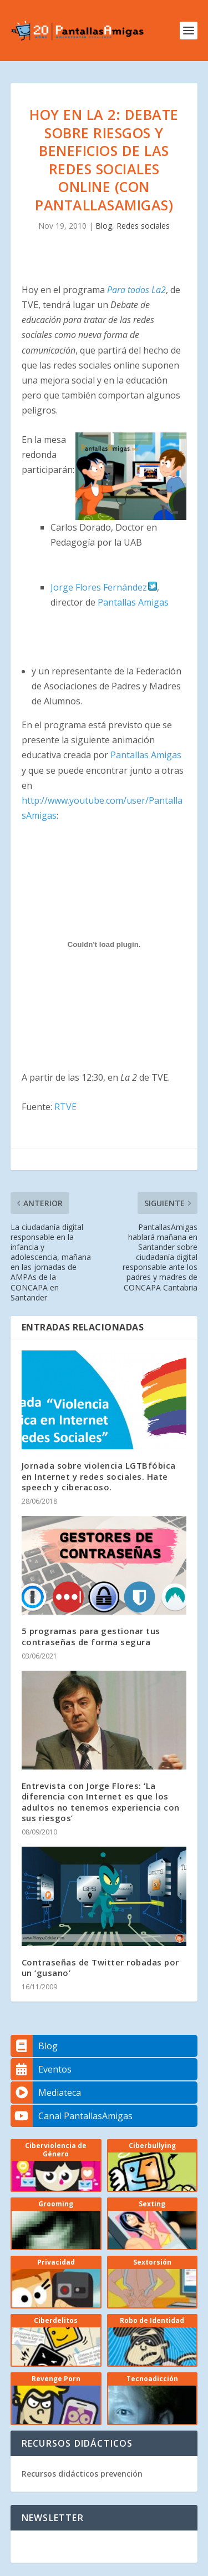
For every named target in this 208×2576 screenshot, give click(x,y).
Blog (103, 225)
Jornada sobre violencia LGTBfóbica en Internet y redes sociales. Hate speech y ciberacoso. (99, 1476)
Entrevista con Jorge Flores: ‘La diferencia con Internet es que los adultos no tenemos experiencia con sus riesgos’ (101, 1801)
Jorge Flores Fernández (103, 587)
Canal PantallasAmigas (72, 2116)
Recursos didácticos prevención (82, 2473)
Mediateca (46, 2092)
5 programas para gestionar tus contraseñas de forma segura (91, 1636)
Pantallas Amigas (133, 602)
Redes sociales (143, 225)
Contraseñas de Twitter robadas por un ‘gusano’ (100, 1967)
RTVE (65, 1107)
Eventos (41, 2069)
